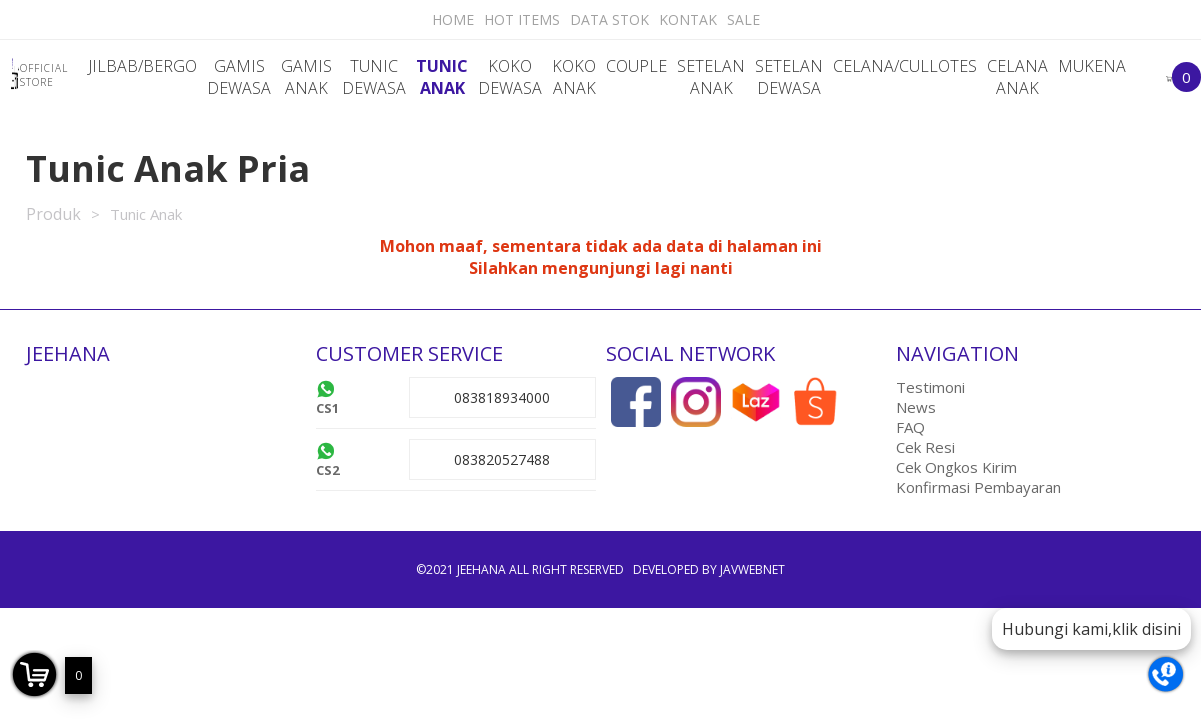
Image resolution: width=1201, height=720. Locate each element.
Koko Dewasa (510, 77)
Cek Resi (925, 447)
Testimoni (930, 387)
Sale (743, 19)
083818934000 (502, 397)
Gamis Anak (306, 77)
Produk (53, 214)
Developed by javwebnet (709, 569)
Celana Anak (1017, 77)
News (916, 407)
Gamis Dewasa (239, 77)
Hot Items (522, 19)
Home (453, 19)
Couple (636, 66)
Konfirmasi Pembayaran (978, 487)
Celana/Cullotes (905, 66)
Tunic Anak (442, 77)
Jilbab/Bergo (142, 66)
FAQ (910, 427)
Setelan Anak (711, 77)
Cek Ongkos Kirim (956, 467)
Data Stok (609, 19)
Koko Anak (574, 77)
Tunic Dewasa (374, 77)
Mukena (1092, 66)
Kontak (688, 19)
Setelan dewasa (789, 77)
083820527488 (502, 459)
